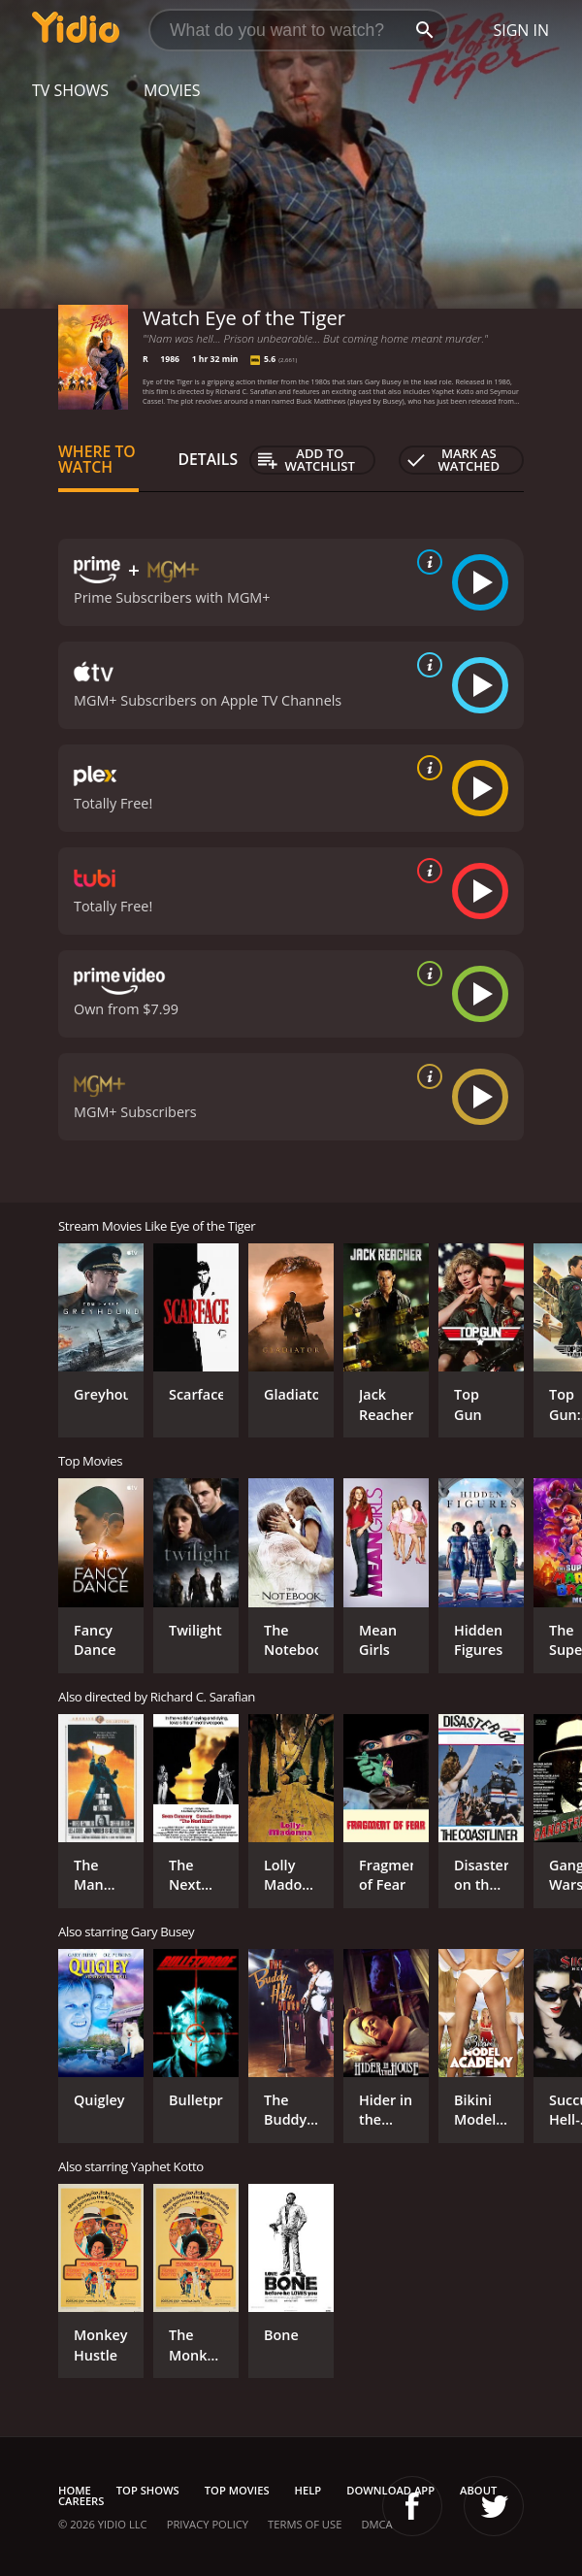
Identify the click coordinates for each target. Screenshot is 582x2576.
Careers (81, 2500)
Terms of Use (304, 2524)
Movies (172, 90)
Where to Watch (97, 459)
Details (208, 459)
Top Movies (237, 2490)
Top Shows (147, 2490)
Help (308, 2490)
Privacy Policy (207, 2524)
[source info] (425, 562)
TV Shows (70, 90)
